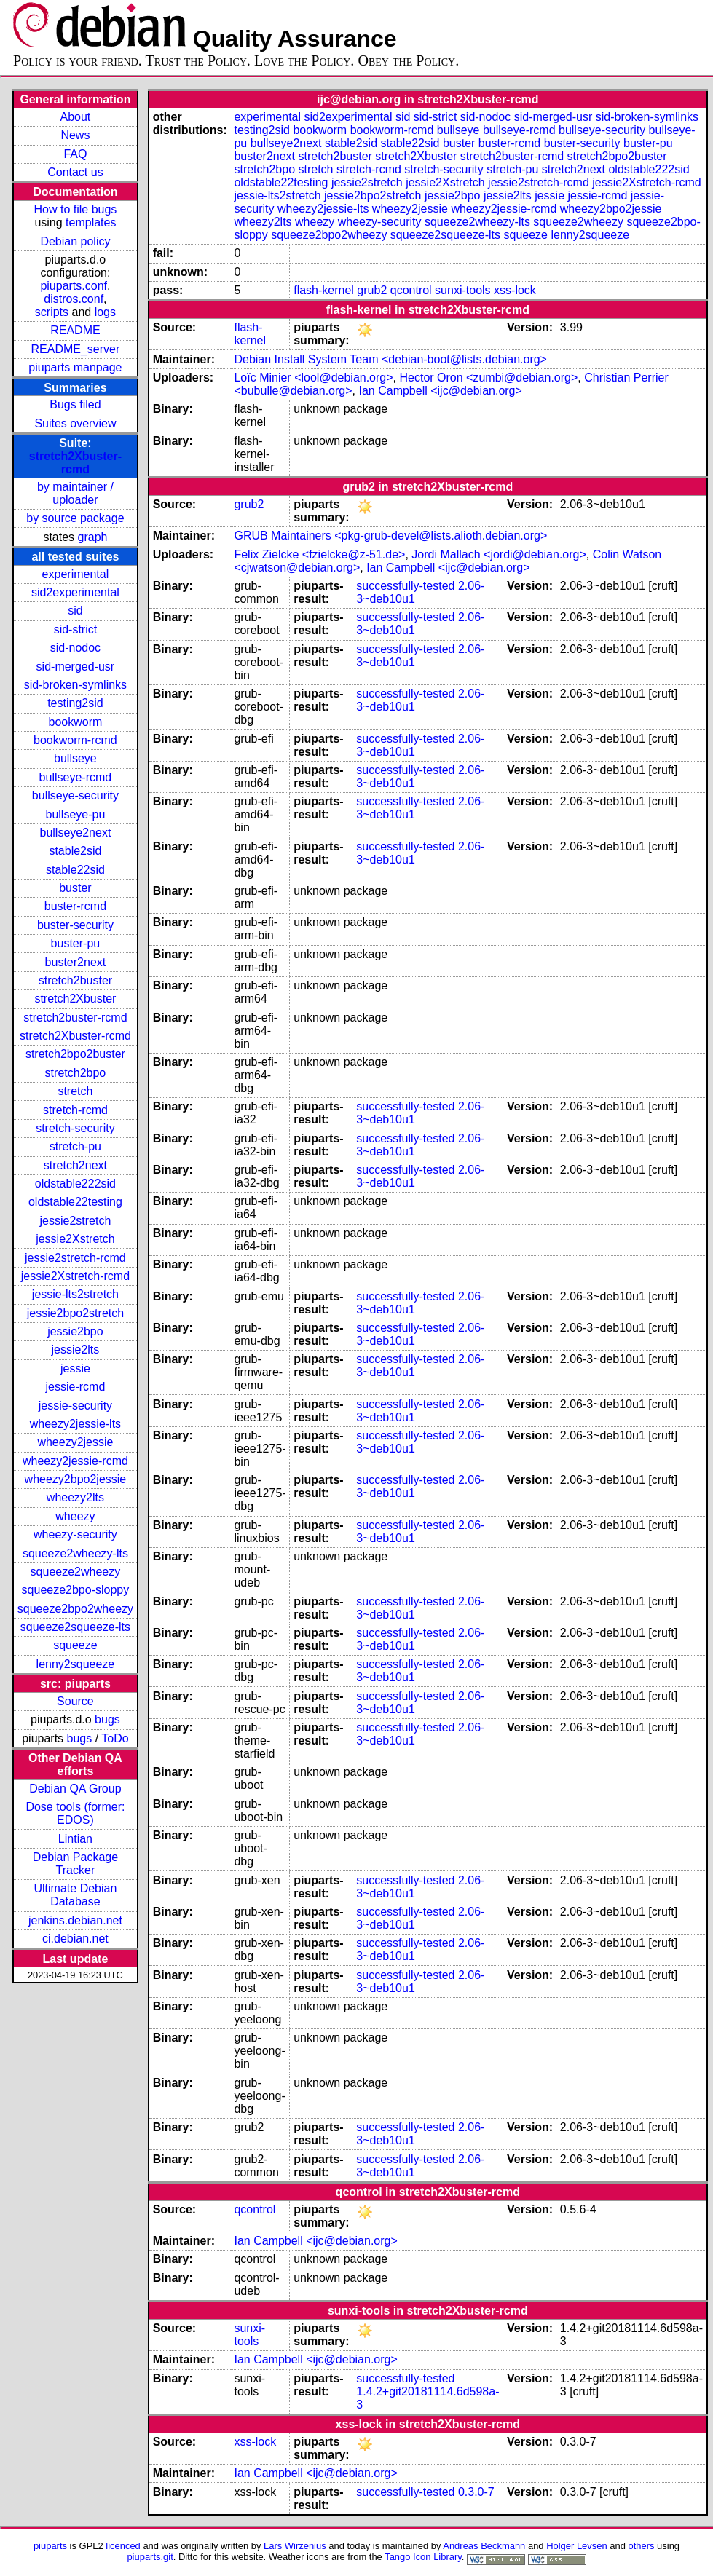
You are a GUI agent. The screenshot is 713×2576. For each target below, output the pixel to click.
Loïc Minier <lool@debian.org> (313, 377)
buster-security (75, 925)
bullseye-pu (76, 814)
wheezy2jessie (75, 1442)
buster (75, 888)
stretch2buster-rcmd (75, 1017)
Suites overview (75, 423)
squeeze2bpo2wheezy (75, 1609)
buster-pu (76, 943)
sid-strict (76, 629)
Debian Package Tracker (75, 1863)
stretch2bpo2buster (75, 1054)
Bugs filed (75, 404)
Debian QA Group (75, 1788)
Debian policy (75, 241)
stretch (75, 1091)
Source (75, 1701)
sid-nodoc (75, 647)
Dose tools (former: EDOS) (75, 1813)
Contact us (75, 172)
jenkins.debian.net (75, 1920)
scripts (51, 312)
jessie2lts (76, 1349)
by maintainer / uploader (75, 493)
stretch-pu (75, 1146)
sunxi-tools (462, 290)
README (75, 330)
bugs (107, 1719)
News (75, 135)
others (641, 2545)
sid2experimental (75, 592)
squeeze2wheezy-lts (75, 1553)
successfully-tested (405, 586)
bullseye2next (75, 832)
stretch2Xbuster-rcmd (75, 462)
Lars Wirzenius (295, 2545)
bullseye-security (75, 795)
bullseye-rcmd (75, 777)
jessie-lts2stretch (75, 1294)
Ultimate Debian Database (75, 1895)
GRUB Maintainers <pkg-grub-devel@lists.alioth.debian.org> (390, 535)
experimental (75, 574)
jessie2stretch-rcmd (75, 1258)
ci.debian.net (75, 1938)
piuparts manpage (75, 367)
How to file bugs (75, 209)
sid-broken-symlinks (75, 685)
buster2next (75, 962)
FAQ (75, 154)
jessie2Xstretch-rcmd (75, 1276)
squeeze (75, 1645)
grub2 (372, 290)
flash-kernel (324, 290)
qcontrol (411, 290)
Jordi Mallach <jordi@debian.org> (498, 554)
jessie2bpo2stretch (75, 1313)
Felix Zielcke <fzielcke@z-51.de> (319, 554)
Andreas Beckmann (484, 2545)
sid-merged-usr (75, 666)
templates (91, 222)
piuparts (50, 2545)
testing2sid (75, 703)
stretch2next (75, 1165)
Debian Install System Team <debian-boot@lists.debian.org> (390, 359)
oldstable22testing (75, 1202)
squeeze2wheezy (76, 1571)
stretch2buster (75, 980)
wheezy (75, 1516)
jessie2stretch (75, 1220)
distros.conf (73, 299)
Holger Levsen (576, 2545)
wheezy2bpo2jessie (76, 1479)
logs (105, 312)
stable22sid (75, 870)
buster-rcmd (75, 906)
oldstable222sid (75, 1183)
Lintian (75, 1839)
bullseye (75, 758)
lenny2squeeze (75, 1664)
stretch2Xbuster (75, 998)
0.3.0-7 (476, 2492)
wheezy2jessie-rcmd (75, 1461)
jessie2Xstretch (75, 1239)
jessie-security (75, 1405)
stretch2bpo (75, 1073)
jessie (75, 1368)
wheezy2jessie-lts (75, 1424)
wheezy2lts (75, 1497)
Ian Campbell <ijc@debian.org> (439, 390)
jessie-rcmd (76, 1386)
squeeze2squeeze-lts (75, 1627)
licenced (123, 2545)
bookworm (76, 722)
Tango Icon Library (423, 2556)
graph (93, 537)
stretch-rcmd (75, 1110)
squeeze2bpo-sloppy (76, 1590)
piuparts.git (150, 2556)
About (75, 117)
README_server (75, 349)
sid (75, 610)
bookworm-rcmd (75, 740)
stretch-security (75, 1128)
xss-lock (515, 290)
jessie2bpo (75, 1331)
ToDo (114, 1738)
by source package (75, 518)
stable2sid (75, 851)
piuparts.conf (73, 286)
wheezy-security (75, 1534)
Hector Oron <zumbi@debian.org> (488, 377)
